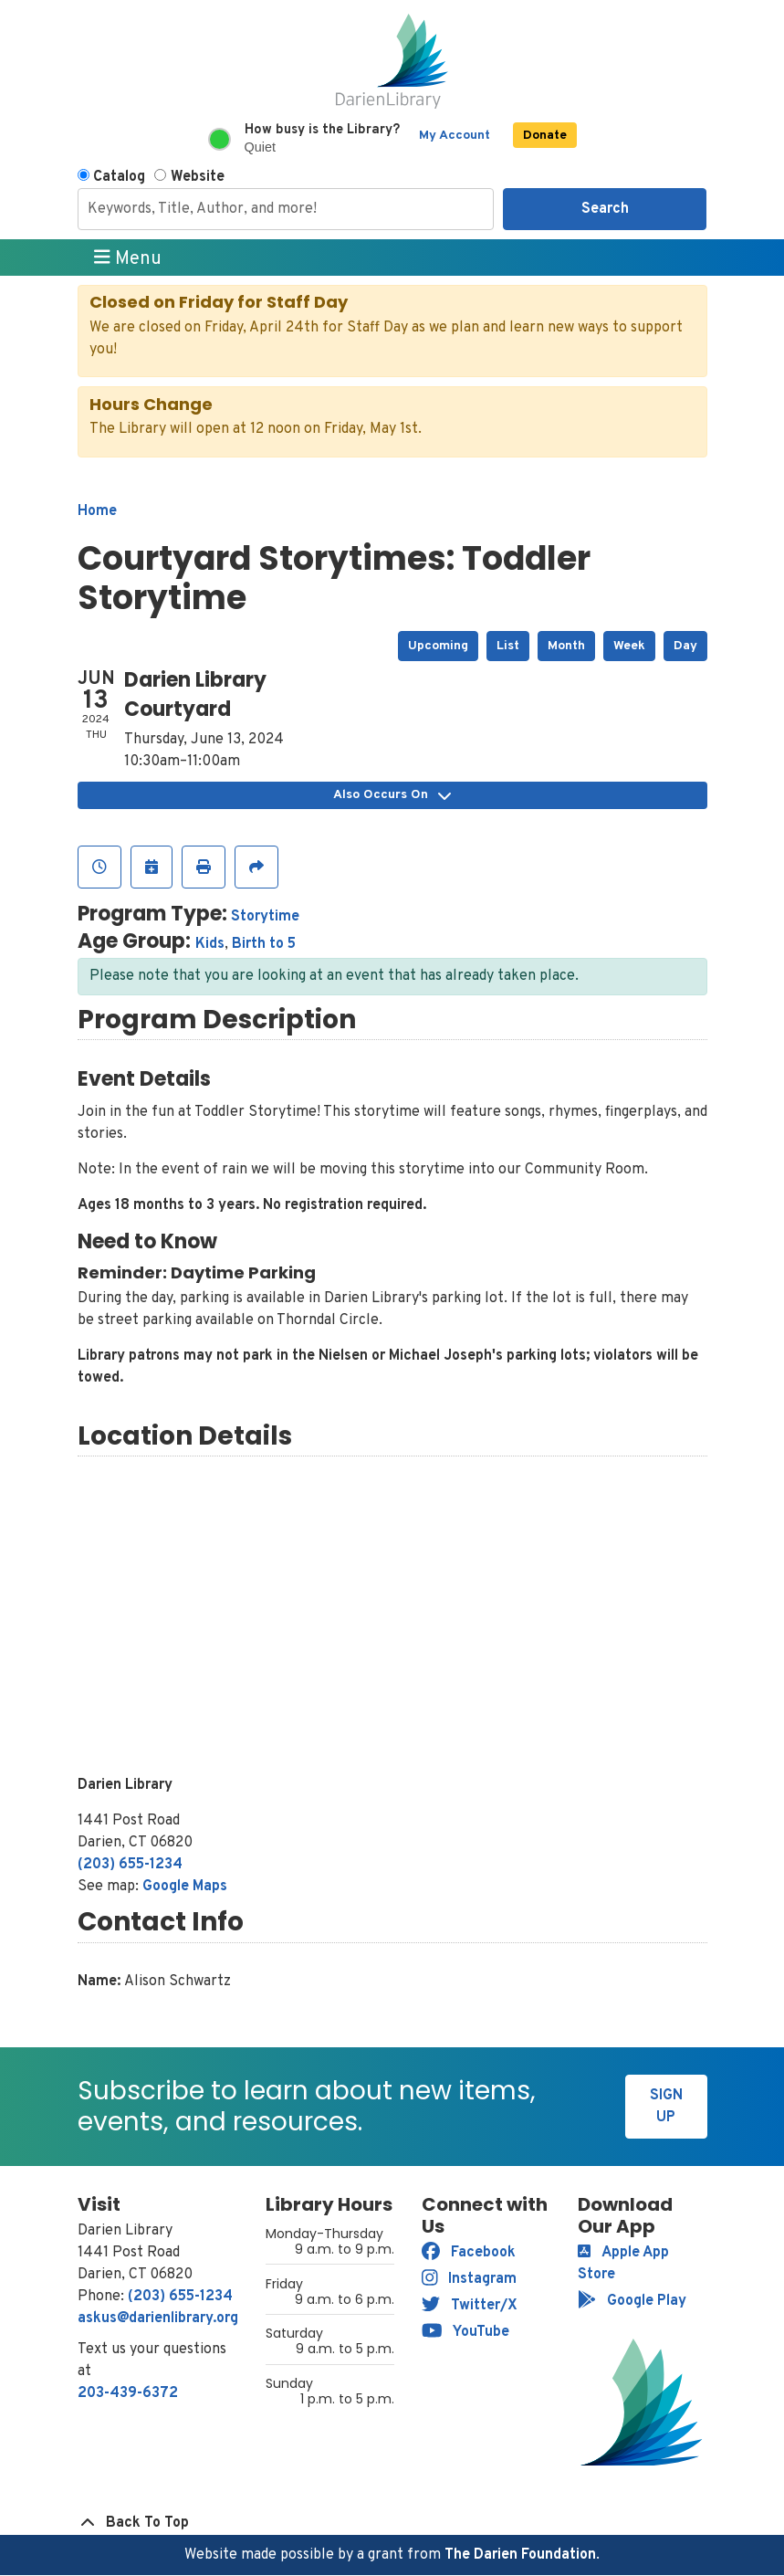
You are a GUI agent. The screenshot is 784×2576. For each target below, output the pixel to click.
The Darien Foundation (520, 2555)
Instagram (469, 2279)
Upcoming (438, 646)
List (508, 646)
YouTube (466, 2332)
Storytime (265, 917)
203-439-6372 (128, 2393)
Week (629, 646)
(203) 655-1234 (130, 1865)
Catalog (119, 177)
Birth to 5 (264, 944)
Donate (545, 135)
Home (97, 511)
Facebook (469, 2253)
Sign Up (666, 2107)
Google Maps (184, 1886)
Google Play (632, 2301)
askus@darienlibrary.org (158, 2318)
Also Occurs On (392, 795)
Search (605, 209)
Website (198, 177)
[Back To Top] (392, 2523)
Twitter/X (469, 2306)
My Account (454, 135)
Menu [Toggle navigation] (128, 258)
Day (685, 646)
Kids (210, 944)
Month (566, 646)
